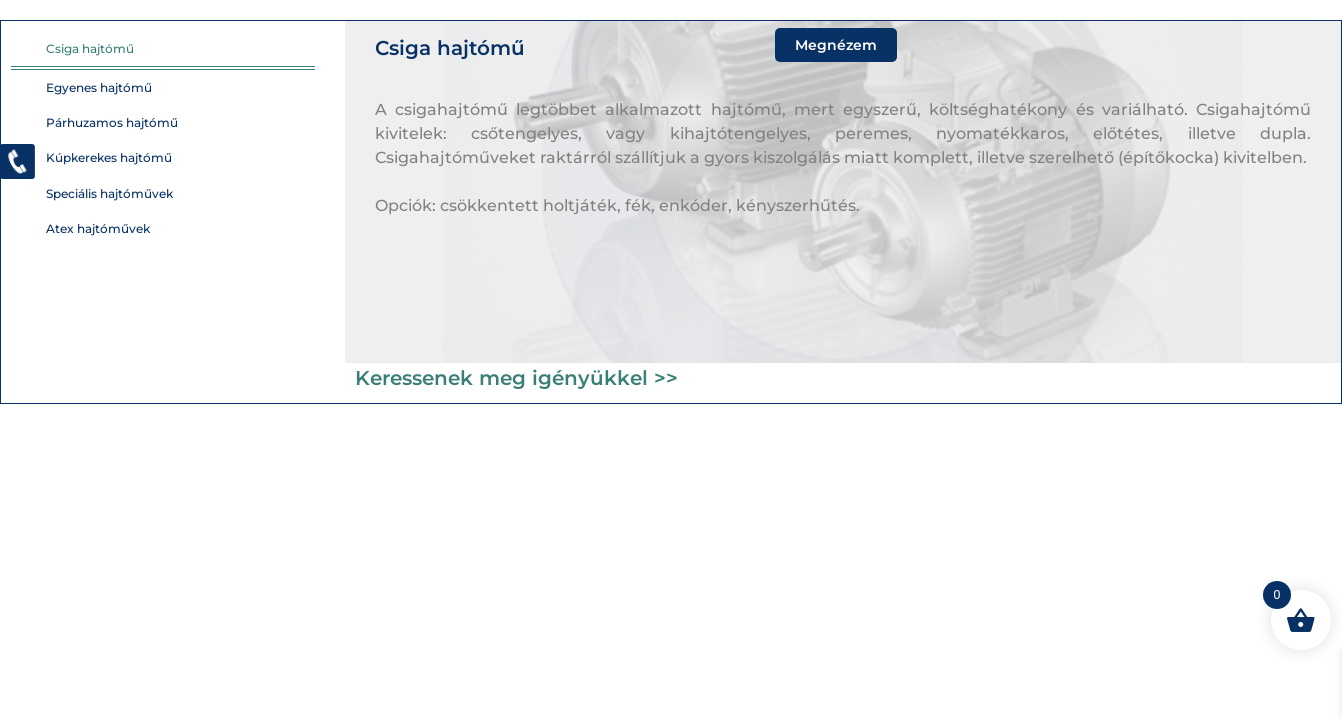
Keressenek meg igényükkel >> (516, 378)
